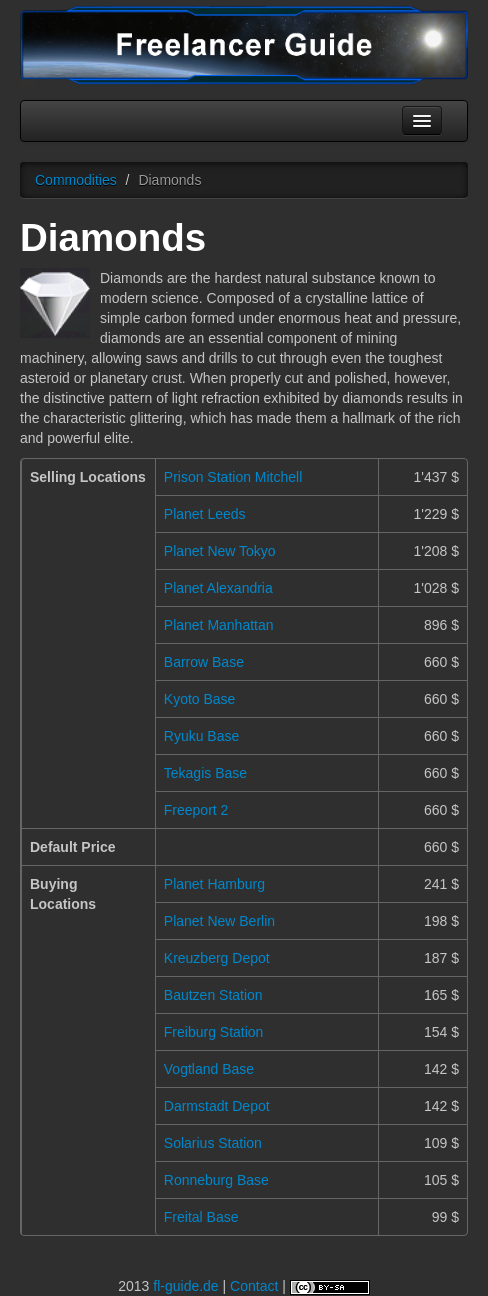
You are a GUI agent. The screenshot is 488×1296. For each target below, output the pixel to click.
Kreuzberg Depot (217, 958)
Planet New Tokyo (220, 551)
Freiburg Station (214, 1032)
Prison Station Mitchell (233, 477)
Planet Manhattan (219, 625)
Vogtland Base (209, 1069)
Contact (254, 1286)
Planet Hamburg (214, 884)
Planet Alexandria (218, 588)
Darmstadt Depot (217, 1106)
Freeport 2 (196, 810)
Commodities (76, 180)
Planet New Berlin (219, 921)
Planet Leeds (205, 514)
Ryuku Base (201, 736)
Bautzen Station (213, 995)
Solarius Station (213, 1143)
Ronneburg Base (216, 1180)
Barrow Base (204, 662)
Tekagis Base (205, 773)
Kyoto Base (200, 699)
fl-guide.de (185, 1286)
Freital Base (201, 1217)
